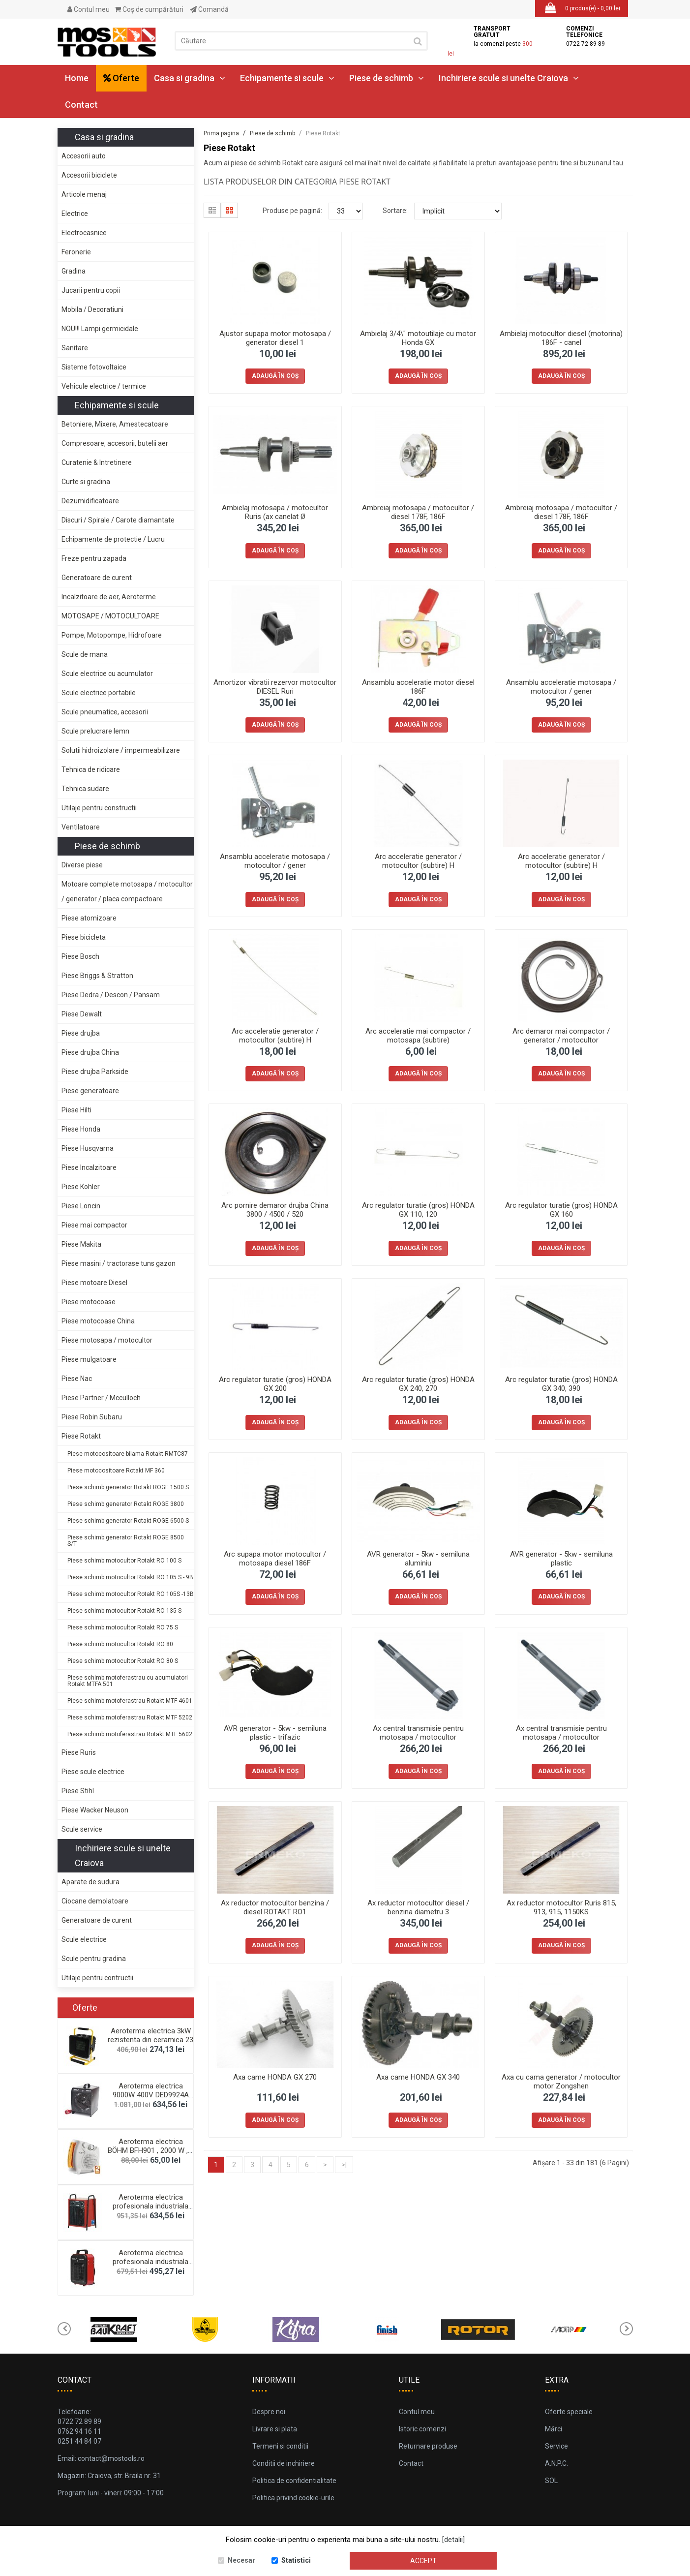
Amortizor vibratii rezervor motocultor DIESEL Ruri (274, 687)
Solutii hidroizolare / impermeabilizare (120, 750)
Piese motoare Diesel (94, 1283)
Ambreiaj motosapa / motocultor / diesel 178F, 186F (418, 512)
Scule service (81, 1829)
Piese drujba (80, 1033)
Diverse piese (82, 865)
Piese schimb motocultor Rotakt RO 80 (120, 1644)
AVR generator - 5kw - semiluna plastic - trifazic (275, 1733)
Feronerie (76, 252)
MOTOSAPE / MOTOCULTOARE (110, 616)
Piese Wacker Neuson (94, 1810)
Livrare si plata (274, 2429)
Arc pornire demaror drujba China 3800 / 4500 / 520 (275, 1210)
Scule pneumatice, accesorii (104, 712)
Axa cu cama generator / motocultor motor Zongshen (561, 2081)
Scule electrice (84, 1939)
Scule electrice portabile (98, 693)
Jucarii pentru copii (90, 290)
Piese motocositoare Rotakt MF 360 (116, 1470)
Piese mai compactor (94, 1225)
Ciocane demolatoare (94, 1901)
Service (556, 2446)
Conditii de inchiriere (283, 2463)
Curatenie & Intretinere (96, 462)
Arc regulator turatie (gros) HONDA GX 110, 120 (418, 1210)
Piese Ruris (78, 1752)
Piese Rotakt (81, 1436)
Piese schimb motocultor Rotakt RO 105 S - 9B (130, 1577)
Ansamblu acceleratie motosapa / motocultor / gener (561, 687)
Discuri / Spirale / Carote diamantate (118, 520)
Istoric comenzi (422, 2429)
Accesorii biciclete (89, 175)
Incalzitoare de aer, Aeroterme (108, 597)
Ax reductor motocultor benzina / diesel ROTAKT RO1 (275, 1907)
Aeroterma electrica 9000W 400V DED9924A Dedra (151, 2095)
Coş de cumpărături (149, 9)
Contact (81, 104)
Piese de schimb (386, 78)
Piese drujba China (90, 1052)
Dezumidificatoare (90, 501)
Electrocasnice (84, 233)
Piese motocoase (88, 1302)
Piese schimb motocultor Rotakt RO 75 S (122, 1627)
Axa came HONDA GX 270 (275, 2077)
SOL (551, 2480)
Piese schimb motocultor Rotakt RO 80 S (122, 1660)
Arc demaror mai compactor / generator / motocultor (561, 1035)
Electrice (74, 213)
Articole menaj (84, 194)
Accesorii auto (83, 156)
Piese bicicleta (83, 937)
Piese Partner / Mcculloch (101, 1398)
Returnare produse (428, 2446)
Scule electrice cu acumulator (107, 673)
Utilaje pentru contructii (97, 1978)
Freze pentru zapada (93, 558)
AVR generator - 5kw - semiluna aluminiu (418, 1558)
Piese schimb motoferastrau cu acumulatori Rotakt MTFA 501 (127, 1680)
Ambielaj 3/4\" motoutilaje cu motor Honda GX (418, 338)
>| (344, 2165)
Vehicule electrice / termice (103, 386)
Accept (423, 2561)
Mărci (553, 2429)
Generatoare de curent (96, 578)
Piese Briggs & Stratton (97, 976)
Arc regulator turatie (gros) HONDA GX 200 (275, 1384)
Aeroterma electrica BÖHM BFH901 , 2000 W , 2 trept (151, 2150)
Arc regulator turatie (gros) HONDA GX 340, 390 (561, 1384)
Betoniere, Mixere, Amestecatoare (114, 424)
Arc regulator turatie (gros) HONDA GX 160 (561, 1210)
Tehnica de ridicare (90, 769)
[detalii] (453, 2540)
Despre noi (268, 2412)
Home (77, 78)
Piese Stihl (77, 1791)
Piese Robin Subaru (91, 1417)
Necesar (241, 2561)
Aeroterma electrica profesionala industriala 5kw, (150, 2261)
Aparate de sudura (90, 1882)
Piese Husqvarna (87, 1148)
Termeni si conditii (280, 2446)
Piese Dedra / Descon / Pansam (110, 995)
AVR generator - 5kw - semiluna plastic (561, 1558)
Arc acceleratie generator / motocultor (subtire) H (418, 861)
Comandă (209, 9)
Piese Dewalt (81, 1014)
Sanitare (74, 348)
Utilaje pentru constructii (99, 808)
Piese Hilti (76, 1110)
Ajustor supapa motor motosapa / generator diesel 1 (275, 338)
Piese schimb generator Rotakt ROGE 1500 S (128, 1487)
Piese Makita (81, 1244)
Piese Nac (76, 1378)
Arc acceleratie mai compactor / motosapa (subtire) (418, 1035)
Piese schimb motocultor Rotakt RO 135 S (124, 1610)
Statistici (296, 2561)
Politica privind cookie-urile (293, 2498)
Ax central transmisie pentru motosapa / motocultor (418, 1733)
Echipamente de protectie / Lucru (113, 539)
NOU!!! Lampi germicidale (99, 329)
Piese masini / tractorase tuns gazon (118, 1263)
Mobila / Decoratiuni (92, 309)
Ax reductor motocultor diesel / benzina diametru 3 (418, 1907)
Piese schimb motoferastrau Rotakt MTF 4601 (129, 1700)
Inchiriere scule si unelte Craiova (509, 78)
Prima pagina (221, 133)
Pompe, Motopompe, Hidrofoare (111, 635)
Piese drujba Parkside (94, 1071)
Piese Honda (80, 1129)
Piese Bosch (80, 956)
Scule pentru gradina (93, 1959)
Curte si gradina (85, 482)
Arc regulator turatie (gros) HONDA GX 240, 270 (418, 1384)
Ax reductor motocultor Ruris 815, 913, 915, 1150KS (561, 1907)
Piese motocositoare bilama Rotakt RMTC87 (127, 1453)
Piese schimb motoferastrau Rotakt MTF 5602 (129, 1734)
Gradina (73, 271)
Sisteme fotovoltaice (93, 367)
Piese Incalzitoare (89, 1167)
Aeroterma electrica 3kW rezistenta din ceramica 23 (150, 2035)
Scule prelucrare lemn (95, 731)
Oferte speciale (569, 2412)
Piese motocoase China (98, 1321)
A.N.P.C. (556, 2463)
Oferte (121, 78)
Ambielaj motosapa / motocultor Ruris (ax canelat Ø (275, 512)
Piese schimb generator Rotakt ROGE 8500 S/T (125, 1540)
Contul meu (88, 9)
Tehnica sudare (85, 789)
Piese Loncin (80, 1206)
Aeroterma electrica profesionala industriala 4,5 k (150, 2206)
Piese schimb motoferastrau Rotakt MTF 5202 (129, 1717)
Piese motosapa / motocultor (106, 1340)
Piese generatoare (90, 1091)
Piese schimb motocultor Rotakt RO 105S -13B (130, 1594)
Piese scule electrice (92, 1772)
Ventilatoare (80, 827)
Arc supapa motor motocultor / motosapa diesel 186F (275, 1558)
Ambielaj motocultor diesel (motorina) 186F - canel (561, 338)
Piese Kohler (80, 1187)
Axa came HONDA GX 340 (418, 2077)
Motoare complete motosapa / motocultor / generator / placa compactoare (127, 891)
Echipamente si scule (287, 78)
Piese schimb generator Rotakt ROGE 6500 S (128, 1520)
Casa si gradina (189, 78)
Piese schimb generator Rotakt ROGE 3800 (125, 1504)
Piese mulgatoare (89, 1359)
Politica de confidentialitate (294, 2480)
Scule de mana (84, 654)
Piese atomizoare (89, 918)
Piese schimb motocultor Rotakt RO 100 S (124, 1560)
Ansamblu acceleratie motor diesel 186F (418, 687)
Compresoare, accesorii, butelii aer (114, 443)
